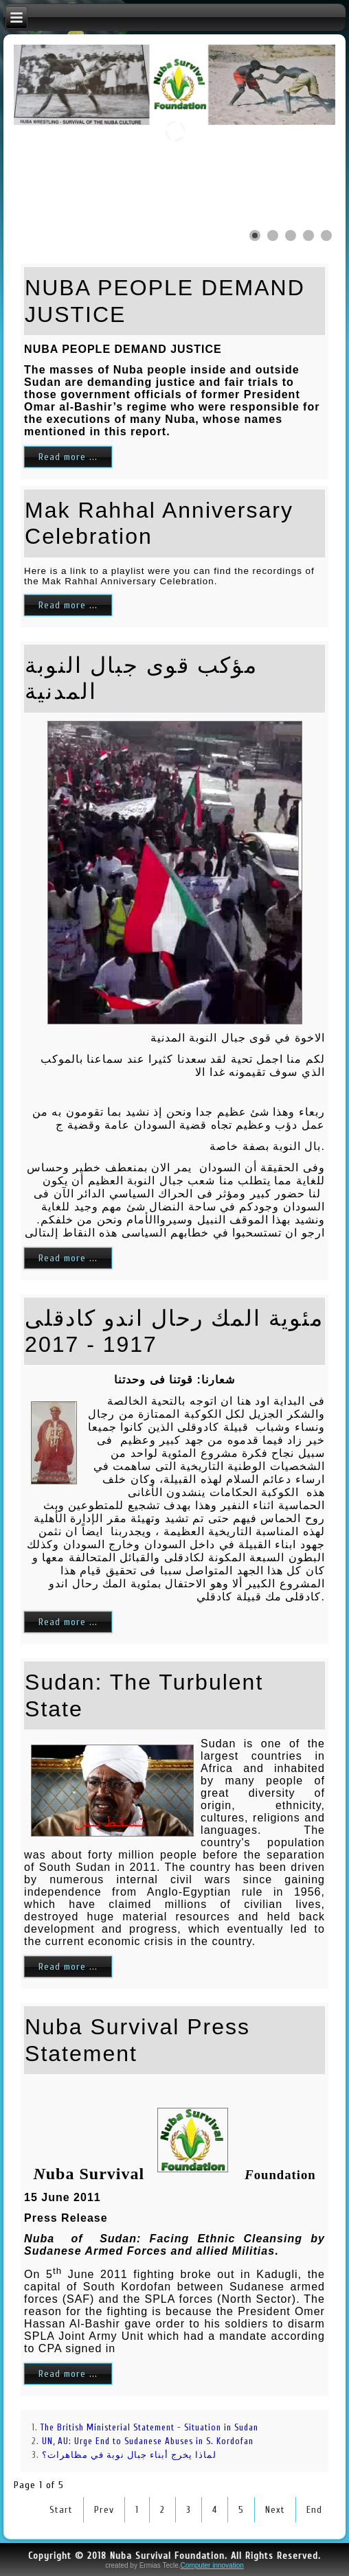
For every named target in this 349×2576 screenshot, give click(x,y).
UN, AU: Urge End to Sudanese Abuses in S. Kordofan (148, 2441)
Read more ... (68, 457)
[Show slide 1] (254, 235)
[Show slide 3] (290, 235)
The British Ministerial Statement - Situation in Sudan (149, 2427)
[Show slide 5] (326, 235)
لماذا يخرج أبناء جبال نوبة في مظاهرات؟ (129, 2455)
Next (275, 2510)
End (314, 2510)
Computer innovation (212, 2565)
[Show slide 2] (272, 235)
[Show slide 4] (308, 235)
